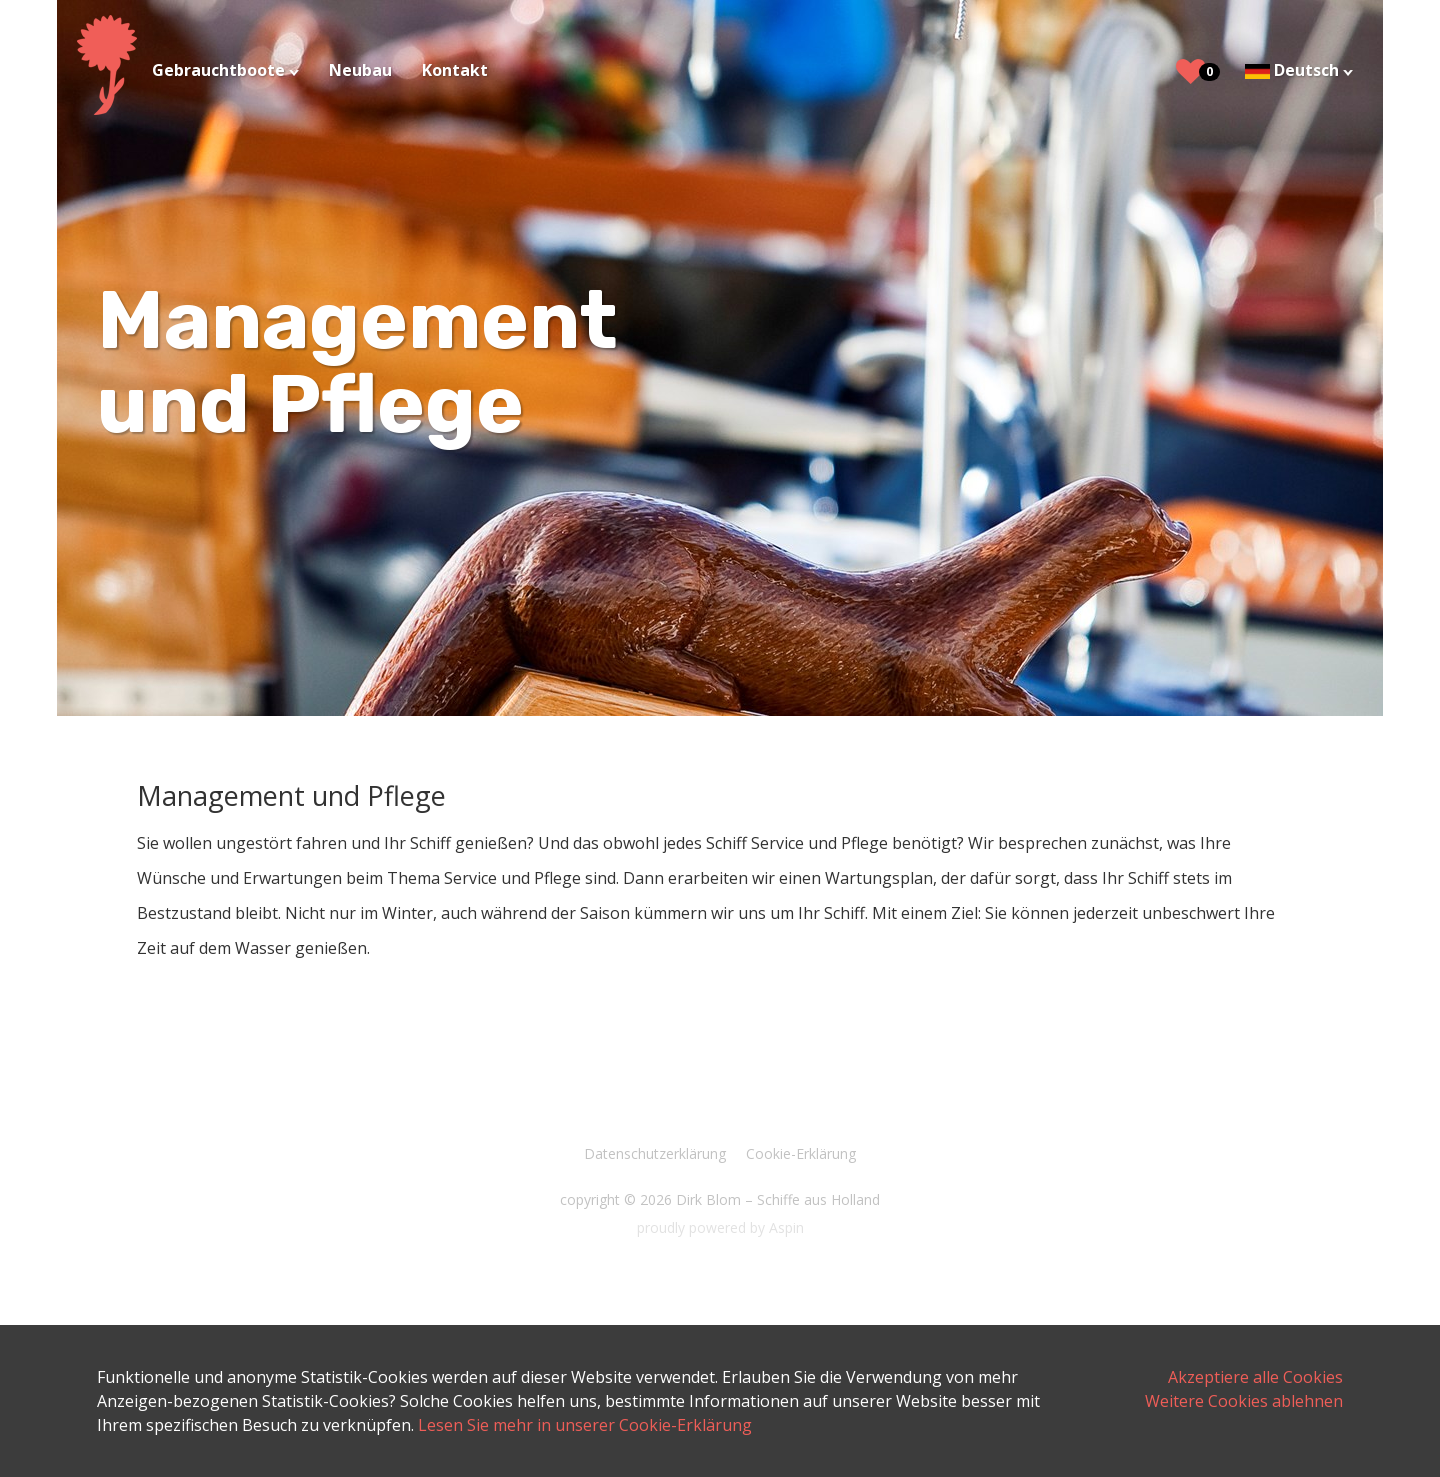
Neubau (360, 70)
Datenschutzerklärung (655, 1153)
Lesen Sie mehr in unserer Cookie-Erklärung (585, 1425)
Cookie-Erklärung (801, 1153)
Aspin (786, 1227)
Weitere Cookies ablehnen (1244, 1401)
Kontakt (455, 70)
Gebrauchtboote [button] (220, 70)
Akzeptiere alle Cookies (1255, 1377)
